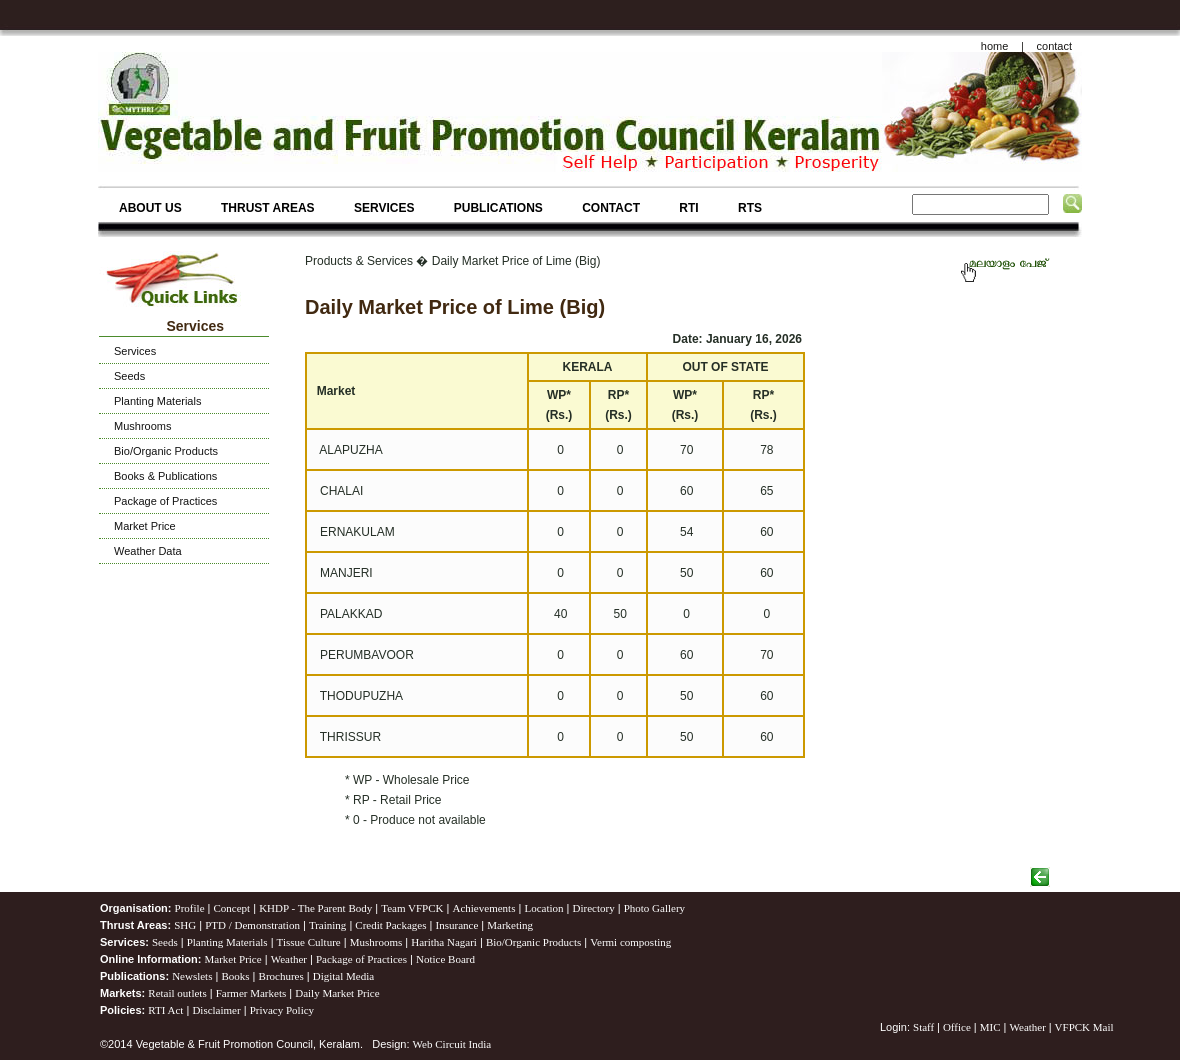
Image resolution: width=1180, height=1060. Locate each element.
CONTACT (611, 208)
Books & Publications (165, 476)
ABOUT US (150, 208)
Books (235, 976)
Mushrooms (142, 426)
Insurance (457, 925)
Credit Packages (390, 925)
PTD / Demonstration (252, 925)
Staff (925, 1027)
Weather (289, 959)
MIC (990, 1027)
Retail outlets (177, 993)
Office (957, 1027)
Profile (190, 908)
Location (543, 908)
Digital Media (343, 976)
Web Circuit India (452, 1044)
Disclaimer (216, 1010)
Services (135, 351)
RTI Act (165, 1010)
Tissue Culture (309, 942)
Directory (594, 908)
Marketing (510, 925)
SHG (185, 925)
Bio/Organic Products (166, 451)
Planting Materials (157, 401)
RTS (750, 208)
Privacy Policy (282, 1010)
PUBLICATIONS (498, 208)
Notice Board (445, 959)
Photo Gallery (654, 908)
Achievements (483, 908)
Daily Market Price (337, 993)
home (995, 46)
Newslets (192, 976)
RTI (688, 208)
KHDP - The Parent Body (315, 908)
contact (1054, 46)
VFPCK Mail (1084, 1027)
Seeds (129, 376)
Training (328, 925)
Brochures (281, 976)
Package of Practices (165, 501)
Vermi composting (630, 942)
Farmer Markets (251, 993)
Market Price (145, 526)
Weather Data (148, 551)
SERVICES (384, 208)
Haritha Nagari (444, 942)
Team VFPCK (412, 908)
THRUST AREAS (268, 208)
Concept (232, 908)
